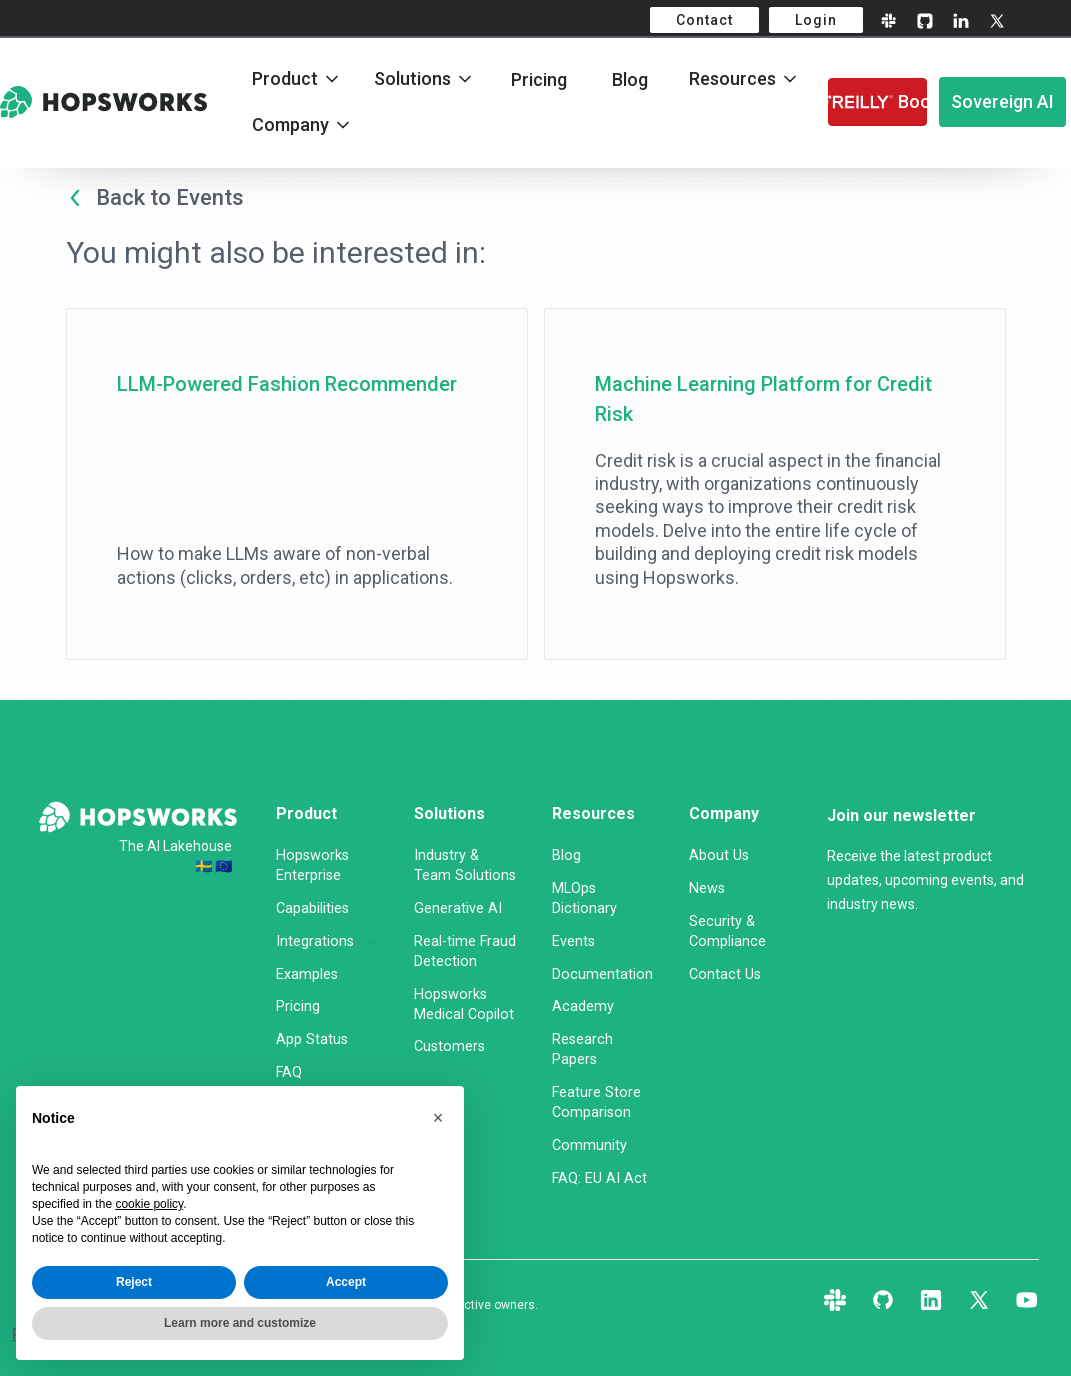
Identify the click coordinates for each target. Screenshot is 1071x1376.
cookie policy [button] (149, 1204)
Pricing (539, 79)
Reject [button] (134, 1282)
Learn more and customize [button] (240, 1323)
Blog (630, 79)
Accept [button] (346, 1282)
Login (816, 20)
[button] (438, 1118)
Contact (704, 20)
